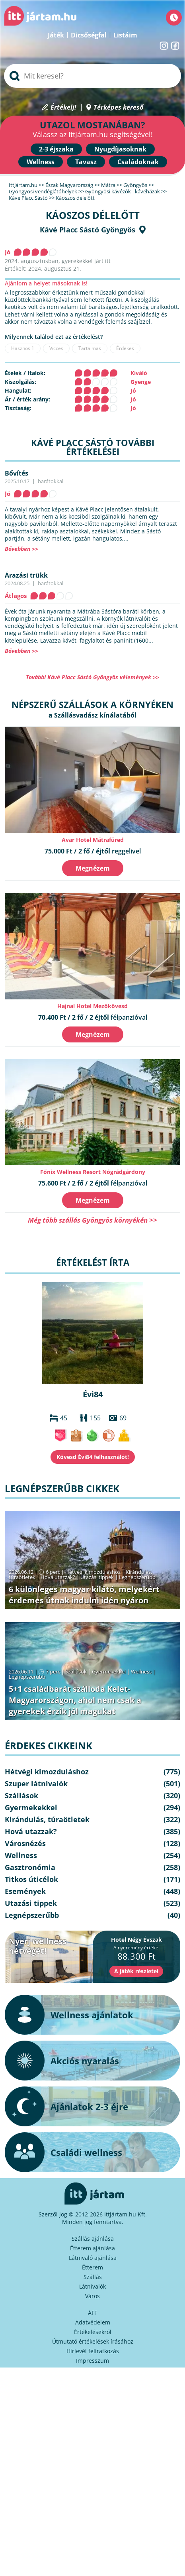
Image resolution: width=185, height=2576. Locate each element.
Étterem (92, 2267)
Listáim (125, 35)
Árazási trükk (26, 575)
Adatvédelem (92, 2322)
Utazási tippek (97, 1577)
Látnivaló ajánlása (93, 2257)
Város (92, 2296)
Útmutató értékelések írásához (92, 2341)
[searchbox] (92, 76)
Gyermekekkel (109, 1671)
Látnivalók (92, 2286)
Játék (56, 35)
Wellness (41, 161)
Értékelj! (63, 107)
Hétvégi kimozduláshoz (93, 1571)
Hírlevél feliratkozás (92, 2351)
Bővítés (16, 473)
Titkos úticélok (31, 1879)
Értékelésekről (92, 2332)
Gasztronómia (30, 1867)
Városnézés (25, 1843)
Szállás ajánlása (93, 2238)
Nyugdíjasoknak (120, 149)
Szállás (93, 2277)
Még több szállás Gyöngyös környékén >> (92, 1220)
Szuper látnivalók (36, 1783)
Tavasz (86, 161)
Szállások (76, 1671)
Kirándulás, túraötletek (47, 1819)
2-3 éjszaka (56, 149)
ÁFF (92, 2312)
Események (25, 1891)
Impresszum (92, 2360)
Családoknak (138, 161)
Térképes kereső (118, 107)
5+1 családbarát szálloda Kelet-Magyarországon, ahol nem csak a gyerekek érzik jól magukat (75, 1700)
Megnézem (93, 868)
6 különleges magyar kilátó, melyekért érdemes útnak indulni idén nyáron (84, 1595)
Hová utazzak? (58, 1577)
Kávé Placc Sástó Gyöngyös (87, 229)
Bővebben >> (21, 549)
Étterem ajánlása (92, 2248)
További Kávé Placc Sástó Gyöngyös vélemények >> (92, 677)
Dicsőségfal (89, 35)
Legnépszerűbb (137, 1577)
